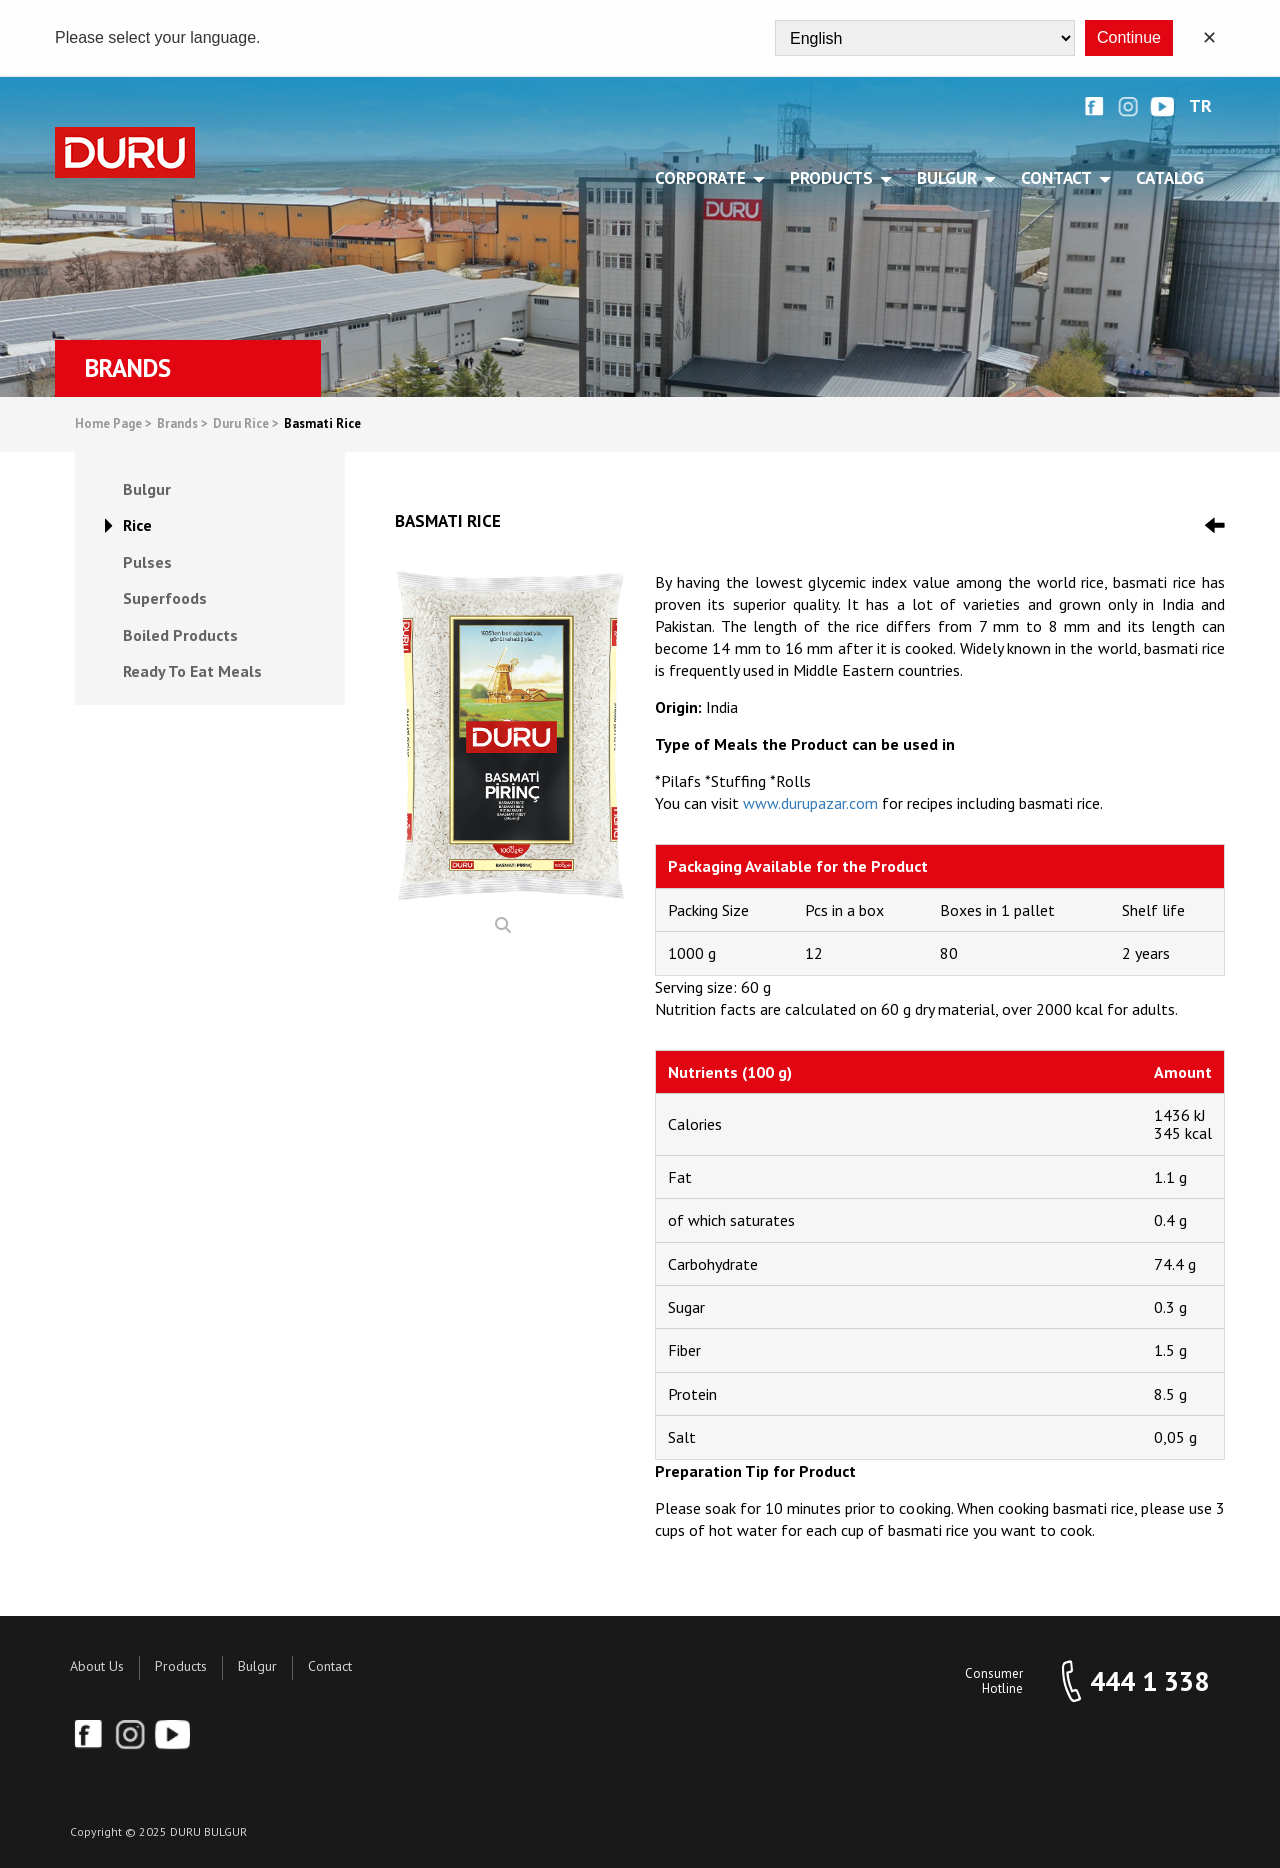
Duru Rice (246, 424)
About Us (97, 1666)
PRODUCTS (835, 178)
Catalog (1170, 178)
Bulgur (257, 1666)
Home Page (113, 424)
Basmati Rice (322, 424)
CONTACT (1060, 178)
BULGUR (950, 178)
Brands (182, 424)
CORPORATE (704, 178)
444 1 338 (1149, 1681)
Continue (1129, 37)
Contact (330, 1666)
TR (1200, 106)
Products (181, 1666)
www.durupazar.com (810, 803)
